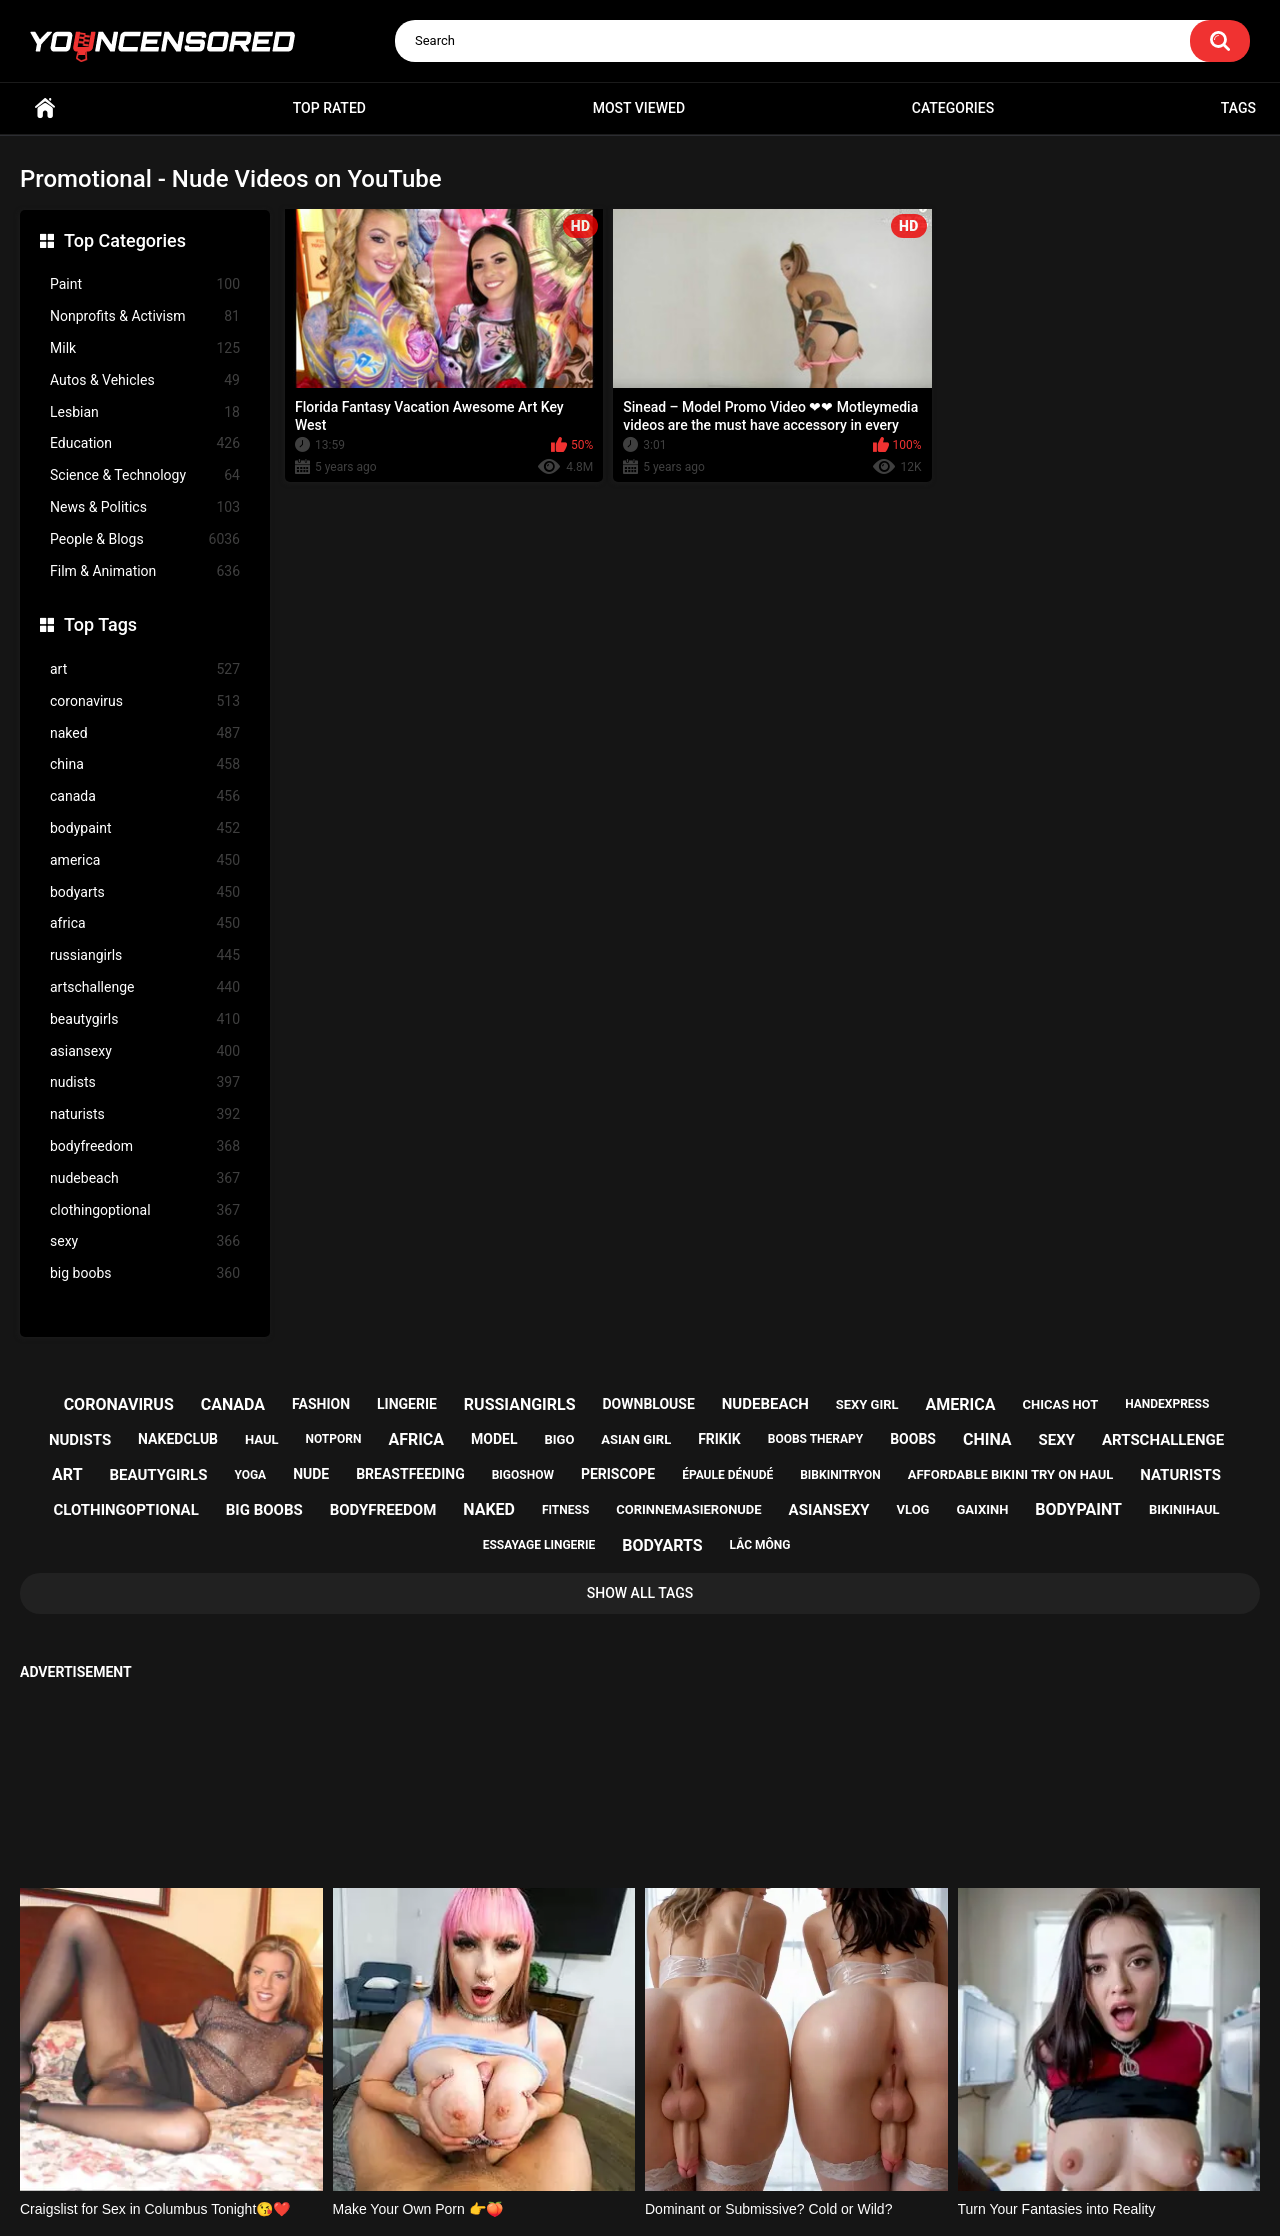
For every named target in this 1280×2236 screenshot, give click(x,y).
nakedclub (178, 1439)
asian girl (636, 1439)
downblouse (649, 1404)
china (145, 764)
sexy (145, 1241)
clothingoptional (145, 1210)
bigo (559, 1439)
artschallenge (145, 987)
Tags (1238, 108)
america (145, 860)
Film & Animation (145, 571)
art (145, 669)
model (494, 1439)
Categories (953, 108)
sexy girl (867, 1404)
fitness (565, 1510)
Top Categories (125, 240)
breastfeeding (410, 1474)
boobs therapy (816, 1439)
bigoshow (523, 1475)
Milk (145, 348)
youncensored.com (619, 2197)
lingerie (407, 1404)
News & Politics (145, 507)
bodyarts (145, 892)
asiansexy (145, 1051)
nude (311, 1474)
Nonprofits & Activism (145, 316)
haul (262, 1439)
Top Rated (329, 108)
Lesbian (145, 412)
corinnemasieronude (688, 1509)
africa (145, 923)
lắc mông (760, 1545)
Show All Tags (640, 1593)
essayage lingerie (539, 1545)
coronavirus (145, 701)
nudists (145, 1082)
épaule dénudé (727, 1475)
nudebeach (145, 1178)
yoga (250, 1475)
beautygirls (145, 1019)
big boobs (145, 1273)
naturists (145, 1114)
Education (145, 443)
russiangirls (145, 955)
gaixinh (982, 1509)
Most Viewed (639, 108)
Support (613, 2143)
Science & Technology (145, 475)
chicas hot (1060, 1404)
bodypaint (145, 828)
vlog (913, 1509)
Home (45, 108)
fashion (321, 1404)
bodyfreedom (145, 1146)
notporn (333, 1439)
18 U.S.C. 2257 (740, 2143)
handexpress (1167, 1404)
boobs (913, 1439)
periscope (618, 1474)
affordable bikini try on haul (1011, 1474)
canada (145, 796)
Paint (145, 284)
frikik (719, 1439)
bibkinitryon (840, 1475)
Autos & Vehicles (145, 380)
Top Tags (100, 624)
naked (145, 733)
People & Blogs (145, 539)
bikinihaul (1184, 1509)
